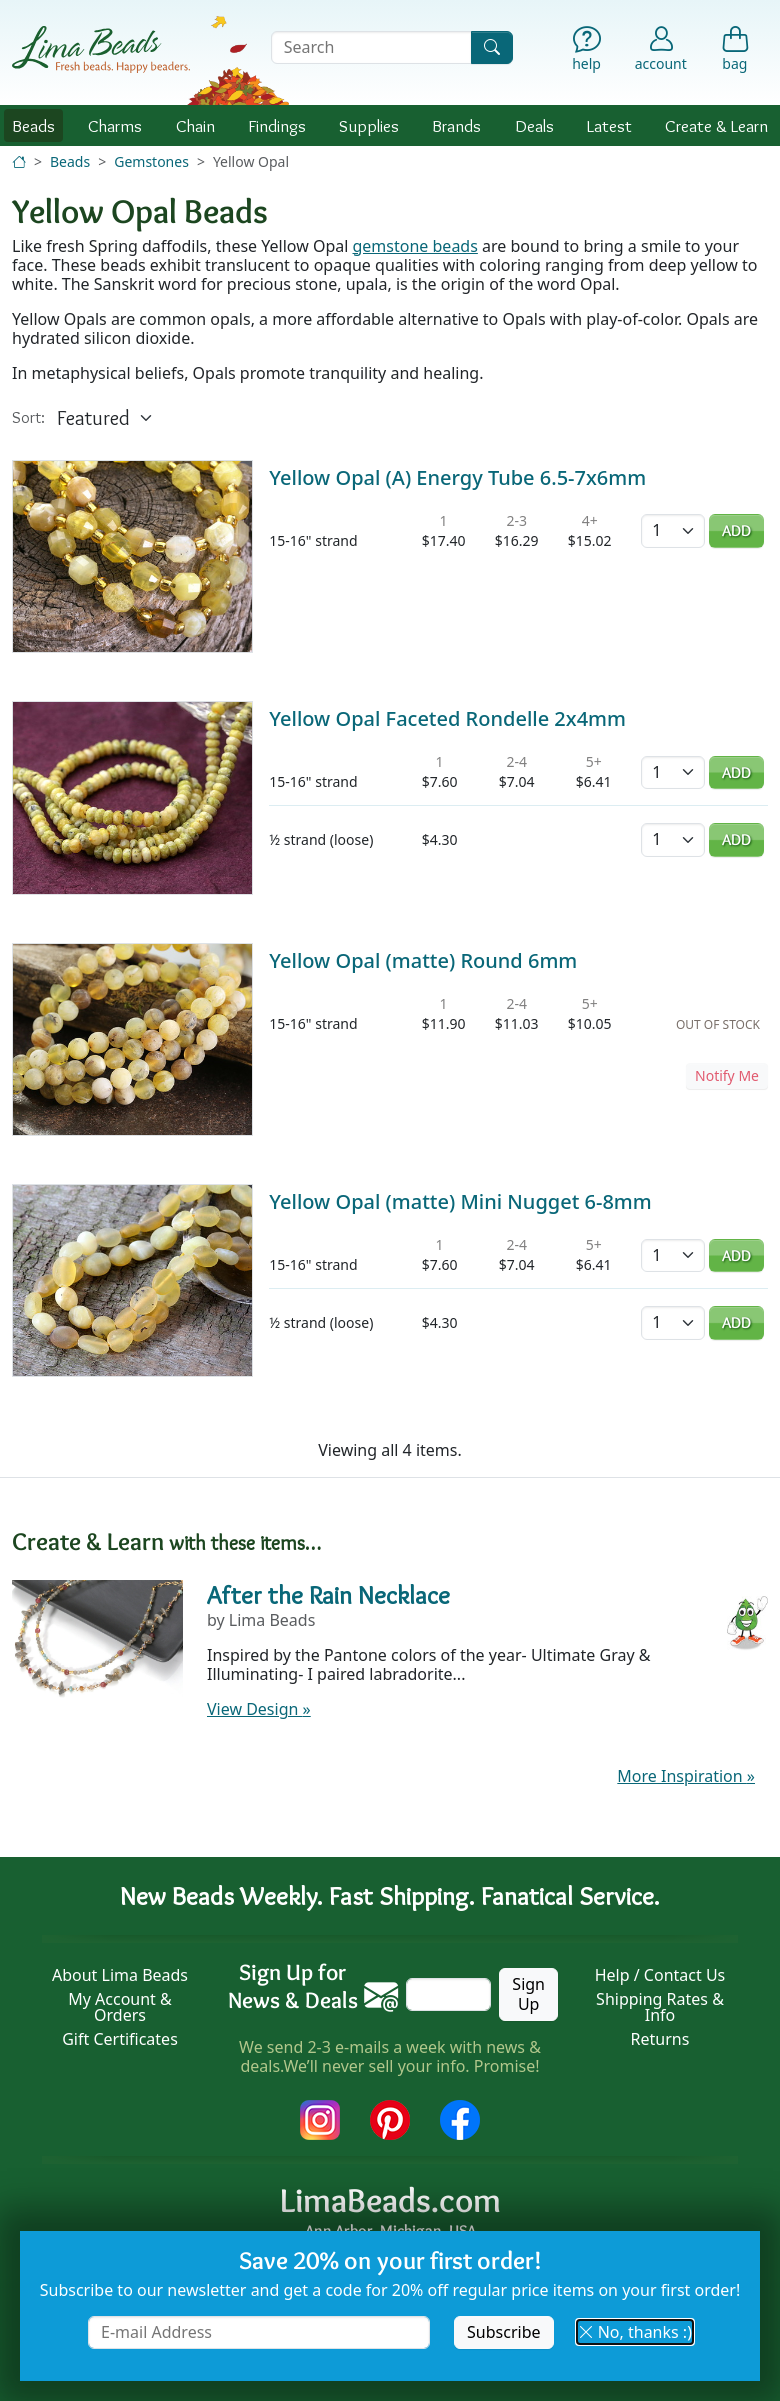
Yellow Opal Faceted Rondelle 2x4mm (447, 718)
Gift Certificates (120, 2039)
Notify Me (727, 1075)
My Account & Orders (120, 2007)
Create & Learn (716, 125)
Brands (456, 125)
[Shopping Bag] (735, 51)
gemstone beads (415, 246)
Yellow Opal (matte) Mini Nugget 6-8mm (460, 1201)
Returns (660, 2039)
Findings (277, 125)
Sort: (28, 417)
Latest (609, 125)
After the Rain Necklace (328, 1594)
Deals (534, 125)
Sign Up (528, 1993)
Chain (195, 125)
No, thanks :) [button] (635, 2332)
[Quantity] (673, 530)
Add (736, 530)
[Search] (492, 47)
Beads (33, 125)
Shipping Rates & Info (660, 2007)
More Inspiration (686, 1776)
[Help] (587, 51)
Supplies (369, 125)
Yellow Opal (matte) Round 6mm (423, 960)
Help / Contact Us (660, 1975)
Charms (115, 125)
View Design (259, 1709)
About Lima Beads (120, 1975)
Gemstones (151, 161)
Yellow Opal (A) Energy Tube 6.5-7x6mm (457, 477)
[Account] (661, 47)
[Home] (19, 161)
